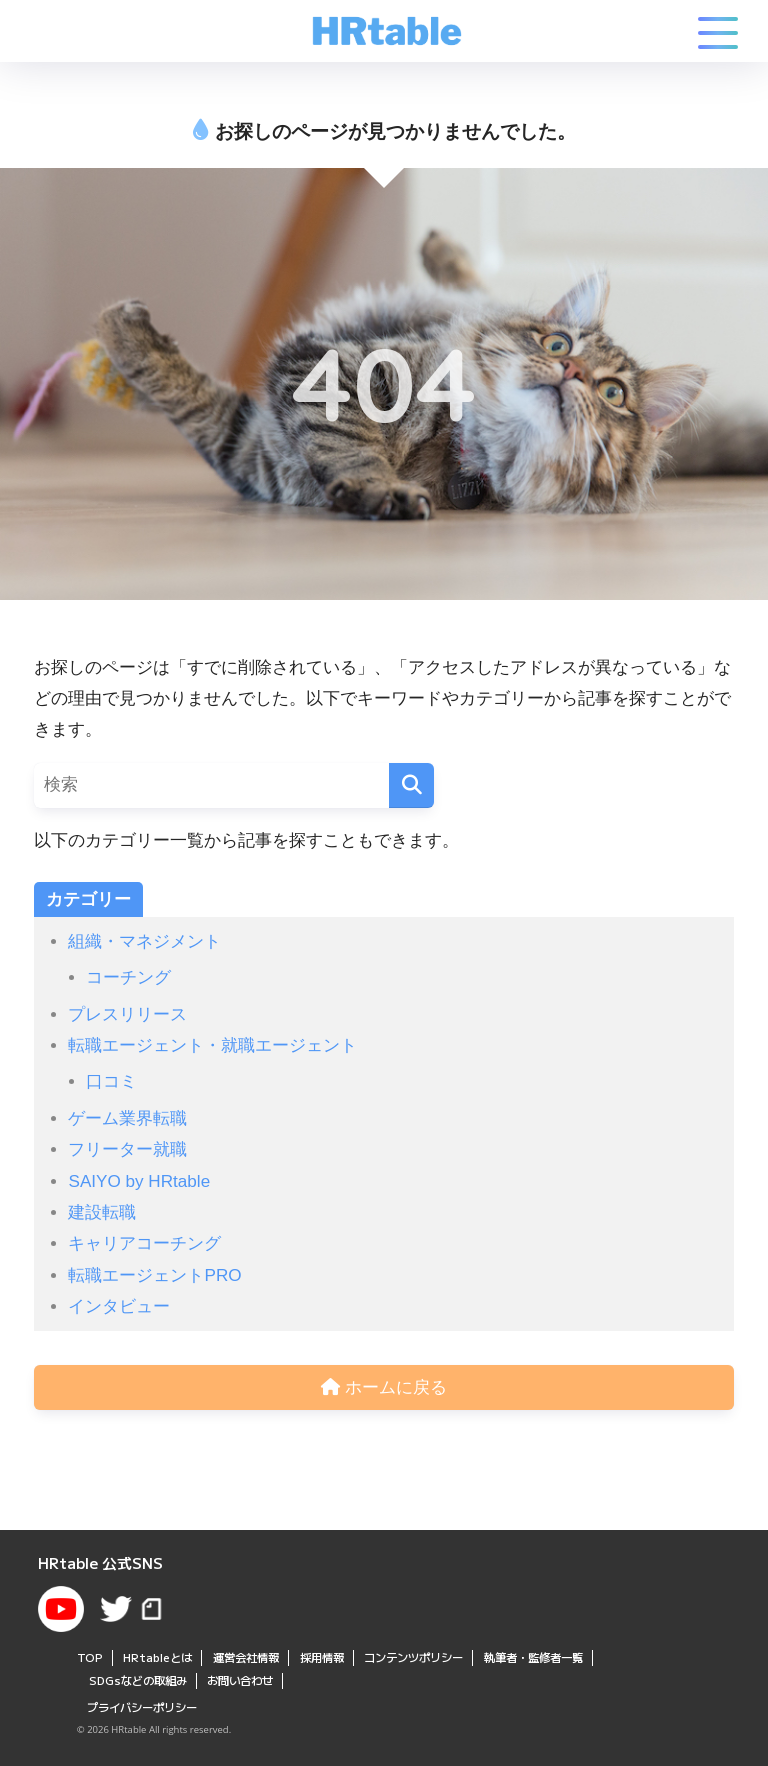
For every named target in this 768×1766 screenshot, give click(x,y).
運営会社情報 (246, 1657)
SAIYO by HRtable (139, 1181)
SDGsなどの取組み (138, 1680)
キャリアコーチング (144, 1243)
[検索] (411, 785)
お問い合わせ (240, 1680)
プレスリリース (127, 1014)
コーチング (128, 977)
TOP (90, 1657)
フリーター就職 (127, 1149)
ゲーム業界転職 (127, 1118)
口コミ (111, 1081)
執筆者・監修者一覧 (533, 1657)
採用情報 (322, 1657)
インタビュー (119, 1306)
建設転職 (102, 1212)
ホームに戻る (384, 1387)
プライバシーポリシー (142, 1707)
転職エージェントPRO (154, 1275)
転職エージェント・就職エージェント (212, 1045)
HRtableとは (157, 1657)
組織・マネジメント (144, 941)
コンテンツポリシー (413, 1657)
